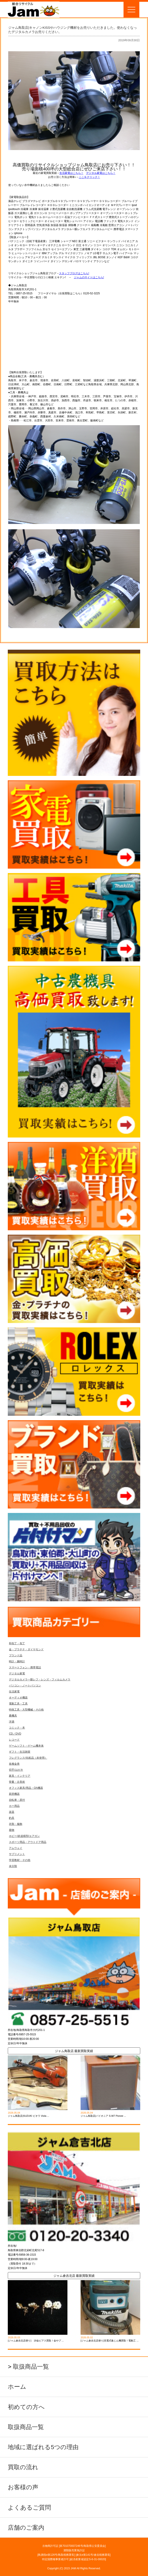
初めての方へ (26, 2407)
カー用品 (14, 1805)
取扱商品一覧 (31, 2366)
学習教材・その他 (19, 1860)
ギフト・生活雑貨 (19, 1751)
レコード (14, 1739)
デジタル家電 (17, 1673)
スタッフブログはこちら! (74, 273)
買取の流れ (23, 2467)
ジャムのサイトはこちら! (89, 277)
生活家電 (14, 1691)
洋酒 (11, 1721)
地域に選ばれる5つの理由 (43, 2447)
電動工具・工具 (18, 1703)
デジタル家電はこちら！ (101, 173)
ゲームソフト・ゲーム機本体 (26, 1745)
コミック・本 (17, 1727)
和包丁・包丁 (17, 1643)
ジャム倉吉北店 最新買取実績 (74, 2275)
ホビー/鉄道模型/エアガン (24, 1836)
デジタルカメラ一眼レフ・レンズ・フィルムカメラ (39, 1679)
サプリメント (17, 1854)
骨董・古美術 (17, 1781)
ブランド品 (15, 1655)
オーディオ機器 (18, 1697)
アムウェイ (15, 1848)
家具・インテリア (19, 1775)
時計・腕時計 (17, 1661)
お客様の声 (23, 2487)
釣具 (11, 1818)
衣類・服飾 (15, 1824)
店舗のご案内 (26, 2527)
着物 (11, 1830)
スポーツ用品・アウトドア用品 (27, 1842)
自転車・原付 (17, 1799)
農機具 (13, 1715)
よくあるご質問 (29, 2507)
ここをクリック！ (89, 177)
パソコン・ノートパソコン (25, 1685)
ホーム (17, 2386)
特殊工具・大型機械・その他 (26, 1709)
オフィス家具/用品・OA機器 (26, 1787)
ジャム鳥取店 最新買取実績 (74, 2051)
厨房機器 (14, 1793)
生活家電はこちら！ (71, 173)
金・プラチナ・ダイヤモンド (26, 1649)
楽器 (11, 1812)
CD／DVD (15, 1733)
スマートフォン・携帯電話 (25, 1667)
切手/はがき (16, 1769)
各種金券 (14, 1763)
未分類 (13, 1866)
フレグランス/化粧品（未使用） (28, 1757)
